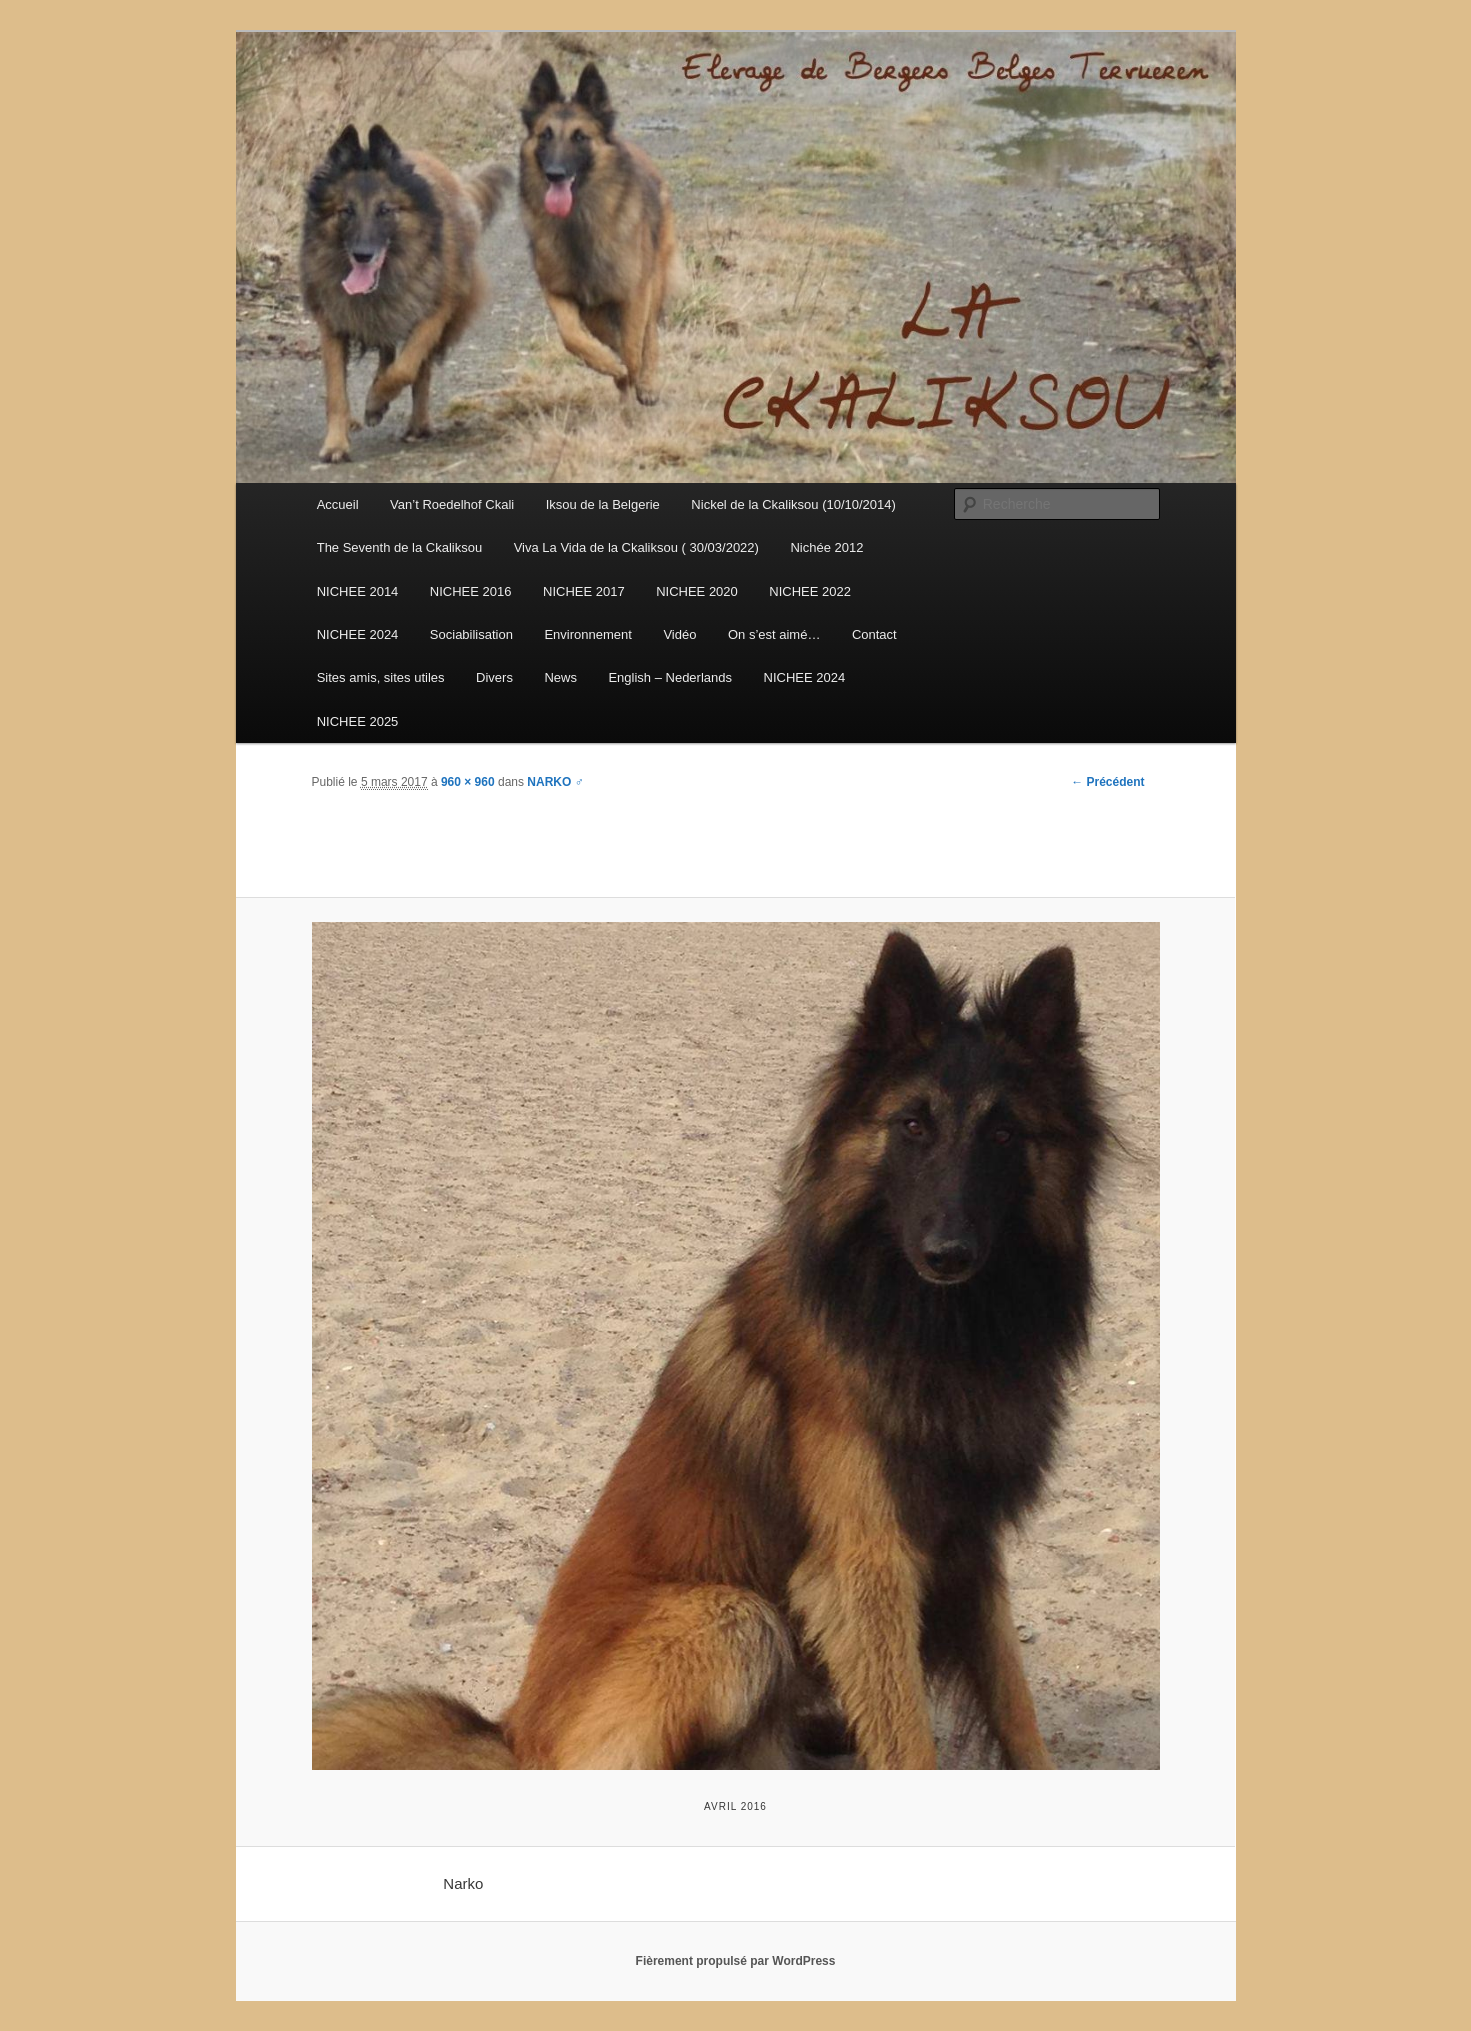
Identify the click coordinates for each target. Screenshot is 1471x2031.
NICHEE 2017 (584, 591)
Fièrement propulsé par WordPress (736, 1961)
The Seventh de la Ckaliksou (399, 547)
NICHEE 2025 (358, 721)
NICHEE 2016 (471, 591)
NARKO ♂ (555, 782)
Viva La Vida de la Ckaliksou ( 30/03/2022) (636, 547)
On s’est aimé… (774, 634)
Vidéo (679, 634)
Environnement (587, 634)
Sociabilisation (471, 634)
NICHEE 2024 (358, 634)
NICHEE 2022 (810, 591)
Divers (494, 677)
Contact (874, 634)
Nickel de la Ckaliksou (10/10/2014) (793, 504)
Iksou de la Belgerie (603, 504)
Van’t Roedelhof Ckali (452, 504)
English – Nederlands (670, 677)
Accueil (338, 504)
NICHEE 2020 (697, 591)
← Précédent (1107, 782)
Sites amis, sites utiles (381, 677)
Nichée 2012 (826, 547)
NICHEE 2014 (358, 591)
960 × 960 (468, 782)
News (560, 677)
